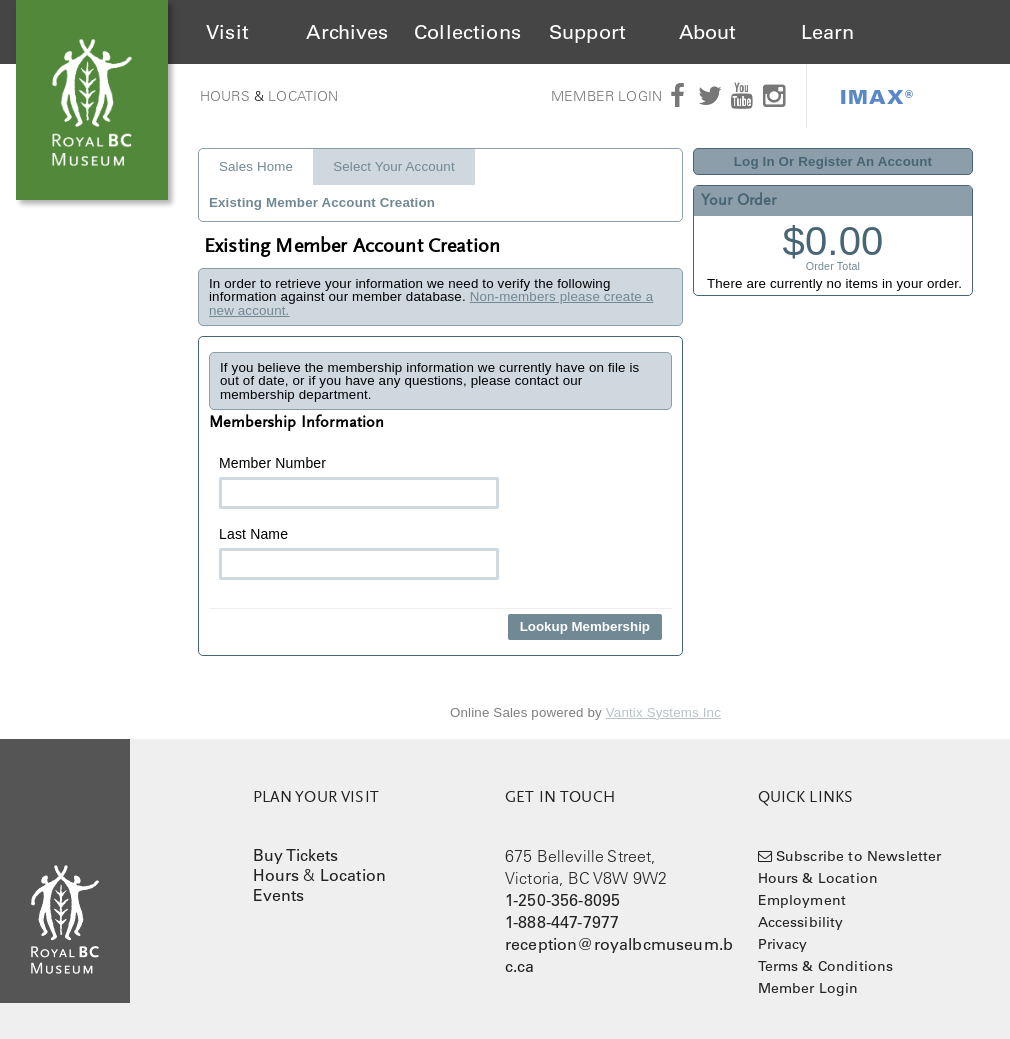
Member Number (359, 482)
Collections (467, 32)
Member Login (606, 96)
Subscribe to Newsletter (859, 856)
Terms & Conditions (826, 966)
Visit (227, 32)
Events (279, 895)
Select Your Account (394, 166)
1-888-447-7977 (562, 922)
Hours (225, 96)
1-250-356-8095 (562, 900)
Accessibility (801, 922)
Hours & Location (818, 878)
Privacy (783, 944)
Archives (347, 32)
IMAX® (877, 96)
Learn (828, 32)
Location (303, 96)
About (708, 32)
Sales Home (256, 166)
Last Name (359, 553)
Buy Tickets (296, 855)
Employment (802, 900)
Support (587, 32)
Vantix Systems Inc (663, 712)
